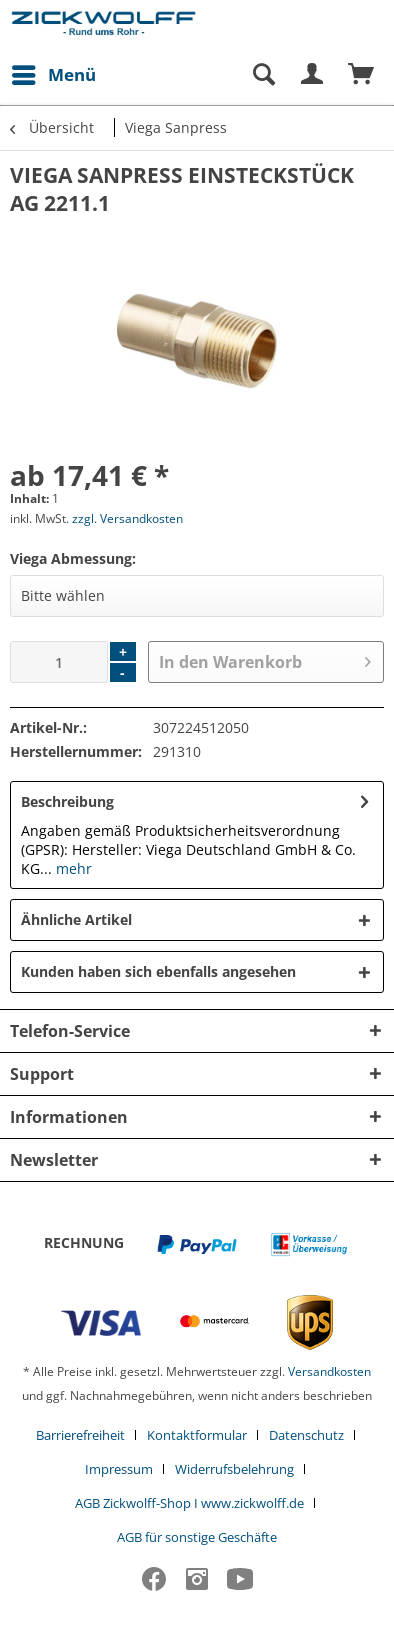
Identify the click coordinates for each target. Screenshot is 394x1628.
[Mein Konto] (313, 75)
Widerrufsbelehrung (234, 1469)
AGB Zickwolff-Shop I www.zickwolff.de (189, 1503)
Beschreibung (67, 801)
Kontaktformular (197, 1435)
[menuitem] (53, 75)
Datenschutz (306, 1435)
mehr (72, 868)
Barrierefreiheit (80, 1435)
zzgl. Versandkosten (127, 518)
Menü (54, 72)
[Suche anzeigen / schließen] (263, 75)
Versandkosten (329, 1371)
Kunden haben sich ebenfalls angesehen (158, 971)
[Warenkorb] (362, 75)
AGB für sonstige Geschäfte (197, 1537)
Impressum (119, 1469)
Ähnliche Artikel (76, 919)
